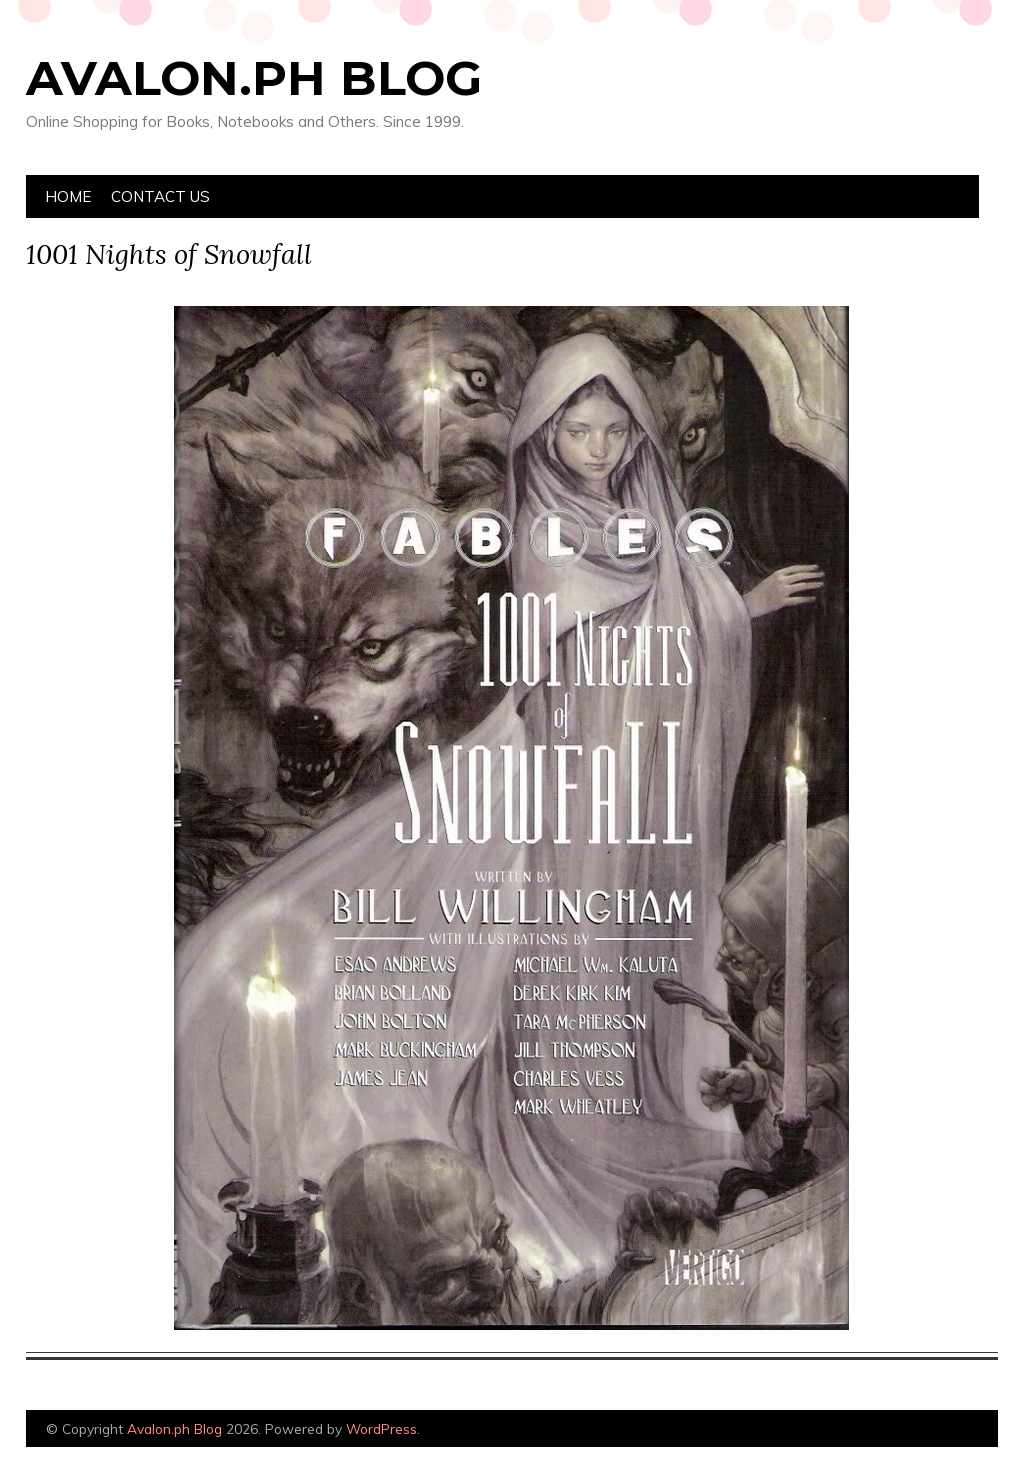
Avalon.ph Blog (254, 78)
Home (68, 196)
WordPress (381, 1428)
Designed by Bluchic (950, 1430)
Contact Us (160, 196)
